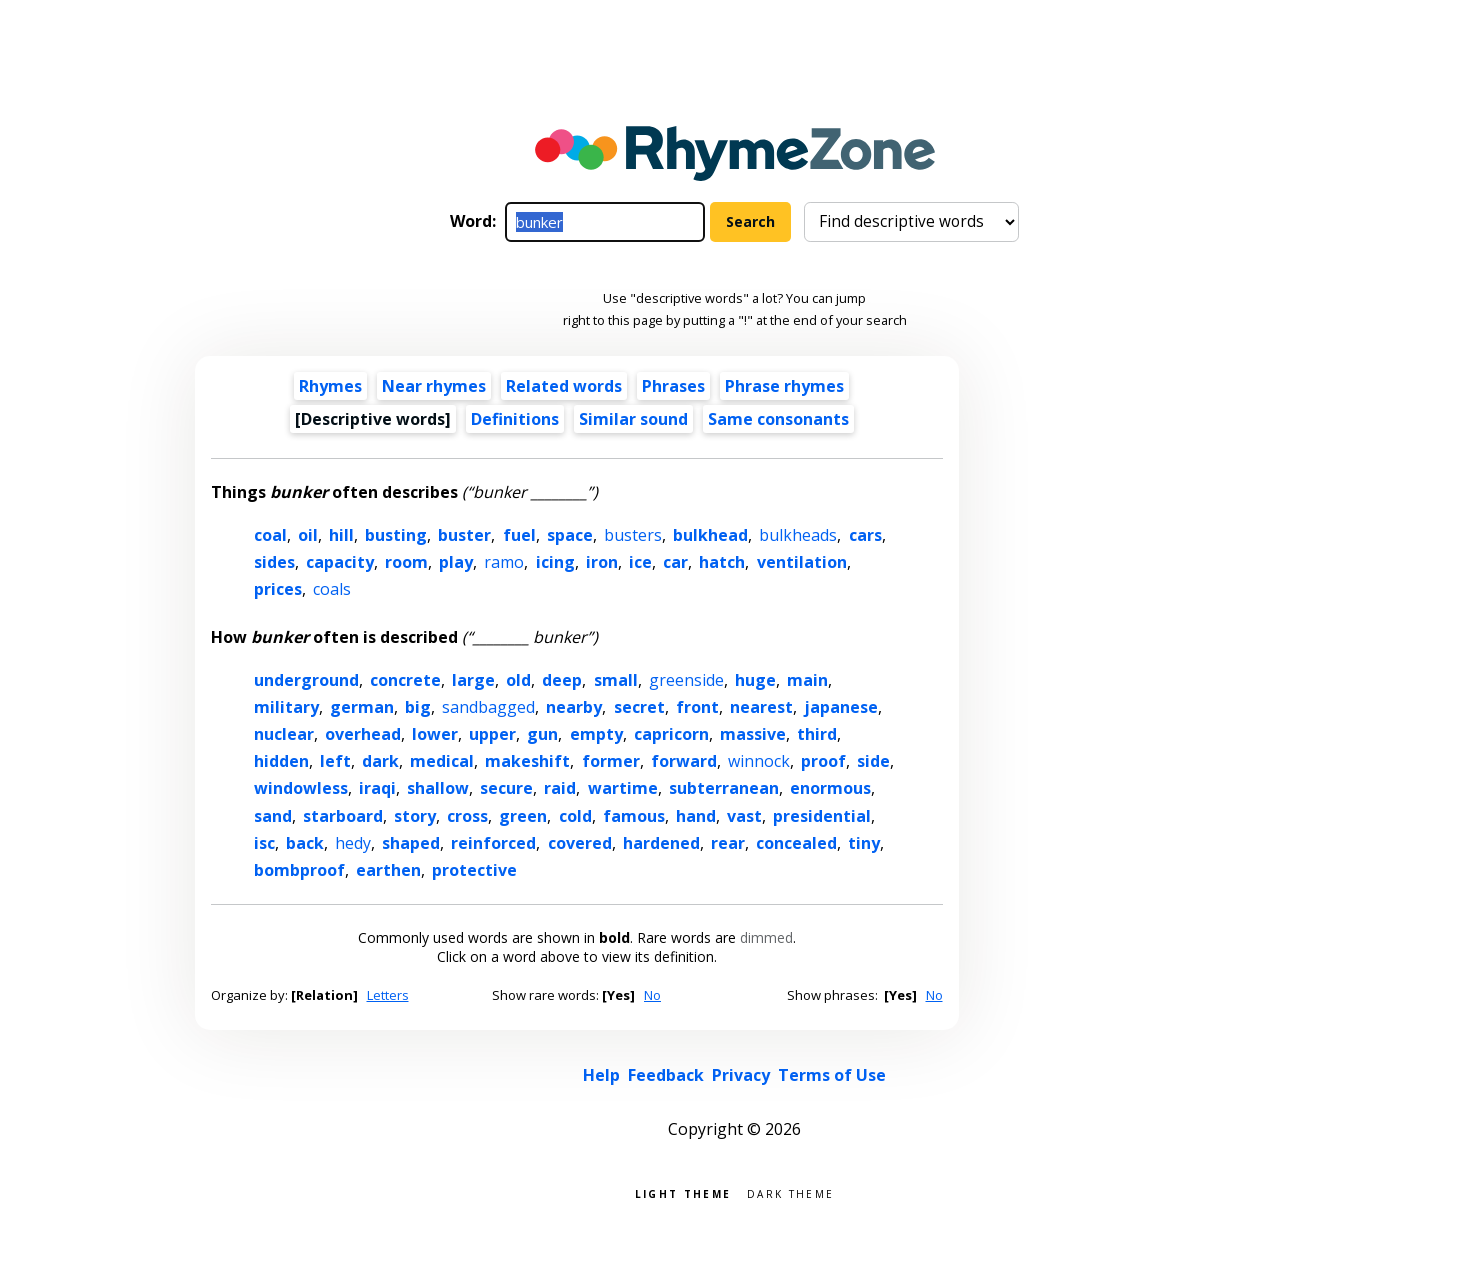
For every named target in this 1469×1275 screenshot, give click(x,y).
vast (744, 816)
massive (753, 734)
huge (755, 680)
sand (273, 816)
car (675, 562)
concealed (796, 843)
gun (542, 734)
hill (341, 535)
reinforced (493, 843)
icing (555, 562)
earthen (388, 870)
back (305, 843)
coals (332, 589)
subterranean (724, 788)
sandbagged (488, 707)
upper (492, 734)
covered (580, 843)
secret (639, 707)
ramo (504, 562)
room (406, 562)
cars (865, 535)
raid (560, 788)
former (611, 761)
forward (684, 761)
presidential (822, 816)
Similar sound (633, 419)
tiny (864, 843)
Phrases (673, 386)
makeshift (527, 761)
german (362, 707)
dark (380, 761)
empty (596, 734)
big (418, 707)
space (570, 535)
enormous (830, 788)
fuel (519, 535)
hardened (661, 843)
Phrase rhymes (784, 386)
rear (728, 843)
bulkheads (798, 535)
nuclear (284, 734)
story (415, 816)
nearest (761, 707)
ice (640, 562)
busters (633, 535)
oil (308, 535)
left (335, 761)
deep (562, 680)
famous (634, 816)
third (817, 734)
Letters (388, 995)
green (523, 816)
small (616, 680)
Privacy (741, 1075)
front (697, 707)
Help (601, 1075)
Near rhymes (434, 386)
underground (306, 680)
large (473, 680)
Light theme (683, 1192)
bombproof (299, 870)
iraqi (377, 788)
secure (506, 788)
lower (435, 734)
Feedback (666, 1075)
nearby (574, 707)
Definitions (515, 419)
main (807, 680)
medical (442, 761)
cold (575, 816)
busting (396, 535)
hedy (353, 843)
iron (602, 562)
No (652, 995)
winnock (759, 761)
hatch (722, 562)
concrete (405, 680)
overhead (363, 734)
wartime (623, 788)
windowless (301, 788)
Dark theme (790, 1192)
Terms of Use (832, 1075)
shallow (438, 788)
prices (278, 589)
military (286, 707)
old (518, 680)
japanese (841, 707)
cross (467, 816)
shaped (411, 843)
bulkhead (710, 535)
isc (264, 843)
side (873, 761)
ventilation (802, 562)
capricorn (671, 734)
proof (823, 761)
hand (696, 816)
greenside (686, 680)
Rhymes (330, 386)
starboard (343, 816)
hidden (281, 761)
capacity (340, 562)
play (456, 562)
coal (270, 535)
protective (474, 870)
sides (274, 562)
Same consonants (778, 419)
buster (464, 535)
